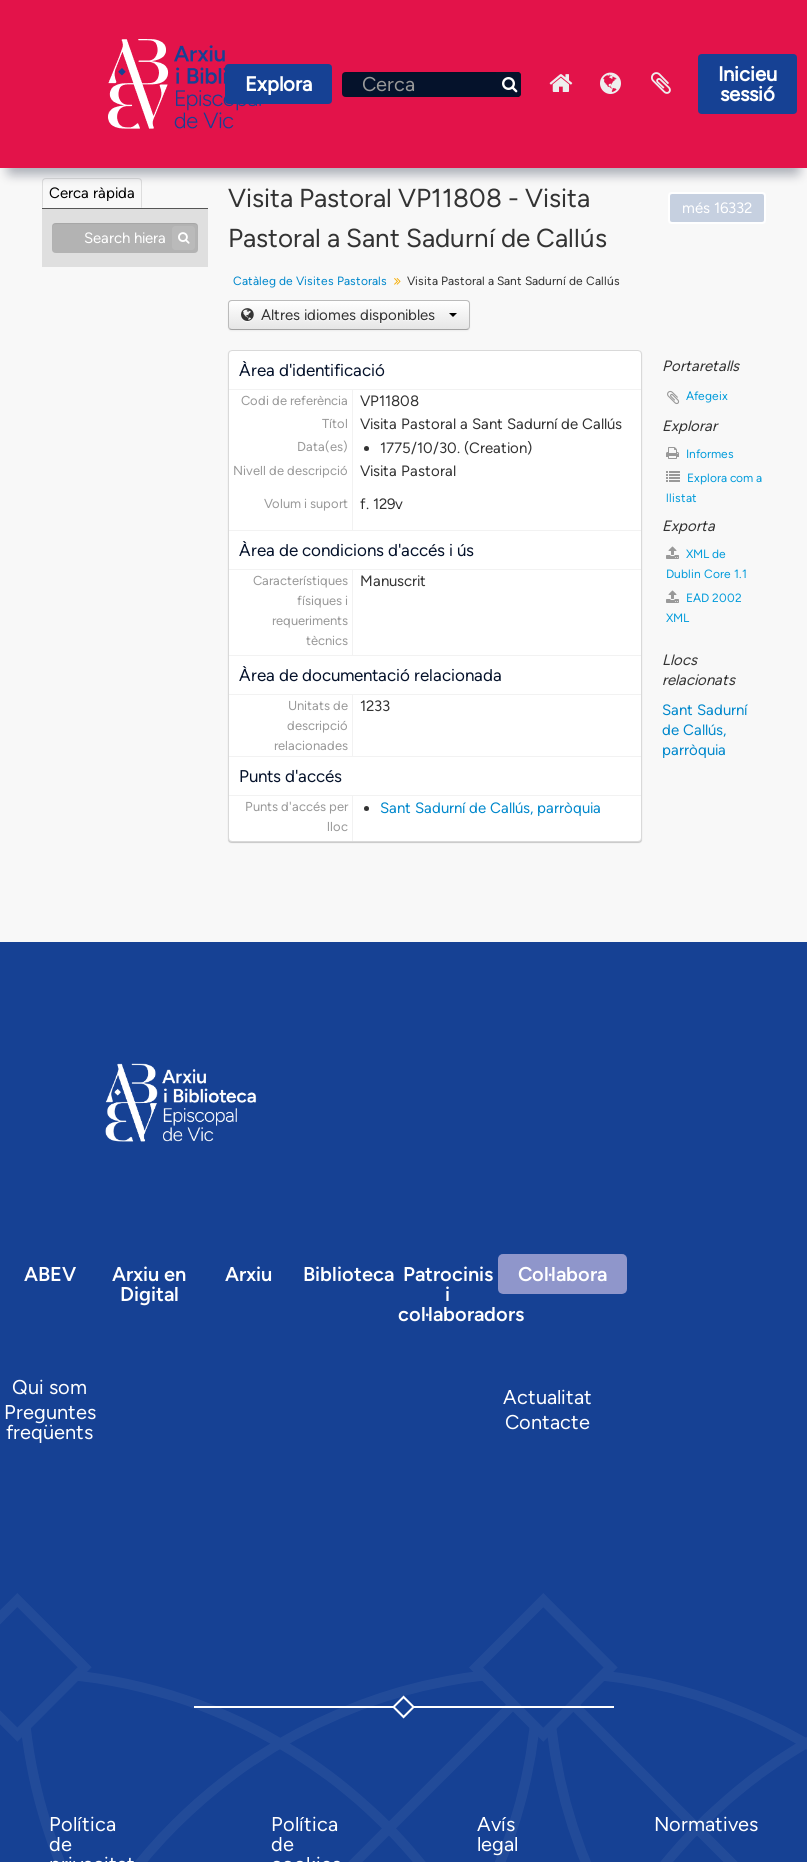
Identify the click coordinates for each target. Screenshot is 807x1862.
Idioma (611, 84)
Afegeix (707, 396)
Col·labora (562, 1274)
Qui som (49, 1387)
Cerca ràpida (92, 193)
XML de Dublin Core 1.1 (706, 563)
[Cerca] (431, 84)
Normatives (706, 1824)
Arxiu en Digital (149, 1284)
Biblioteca (348, 1274)
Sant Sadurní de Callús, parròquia (490, 808)
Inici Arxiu (561, 84)
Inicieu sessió (747, 84)
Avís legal (497, 1834)
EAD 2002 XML (704, 607)
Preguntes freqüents (50, 1422)
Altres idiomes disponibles (357, 315)
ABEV (50, 1274)
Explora (278, 84)
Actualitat (547, 1397)
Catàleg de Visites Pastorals (310, 281)
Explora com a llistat (714, 487)
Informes (700, 453)
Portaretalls (661, 84)
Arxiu (248, 1274)
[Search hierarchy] (125, 238)
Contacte (547, 1422)
